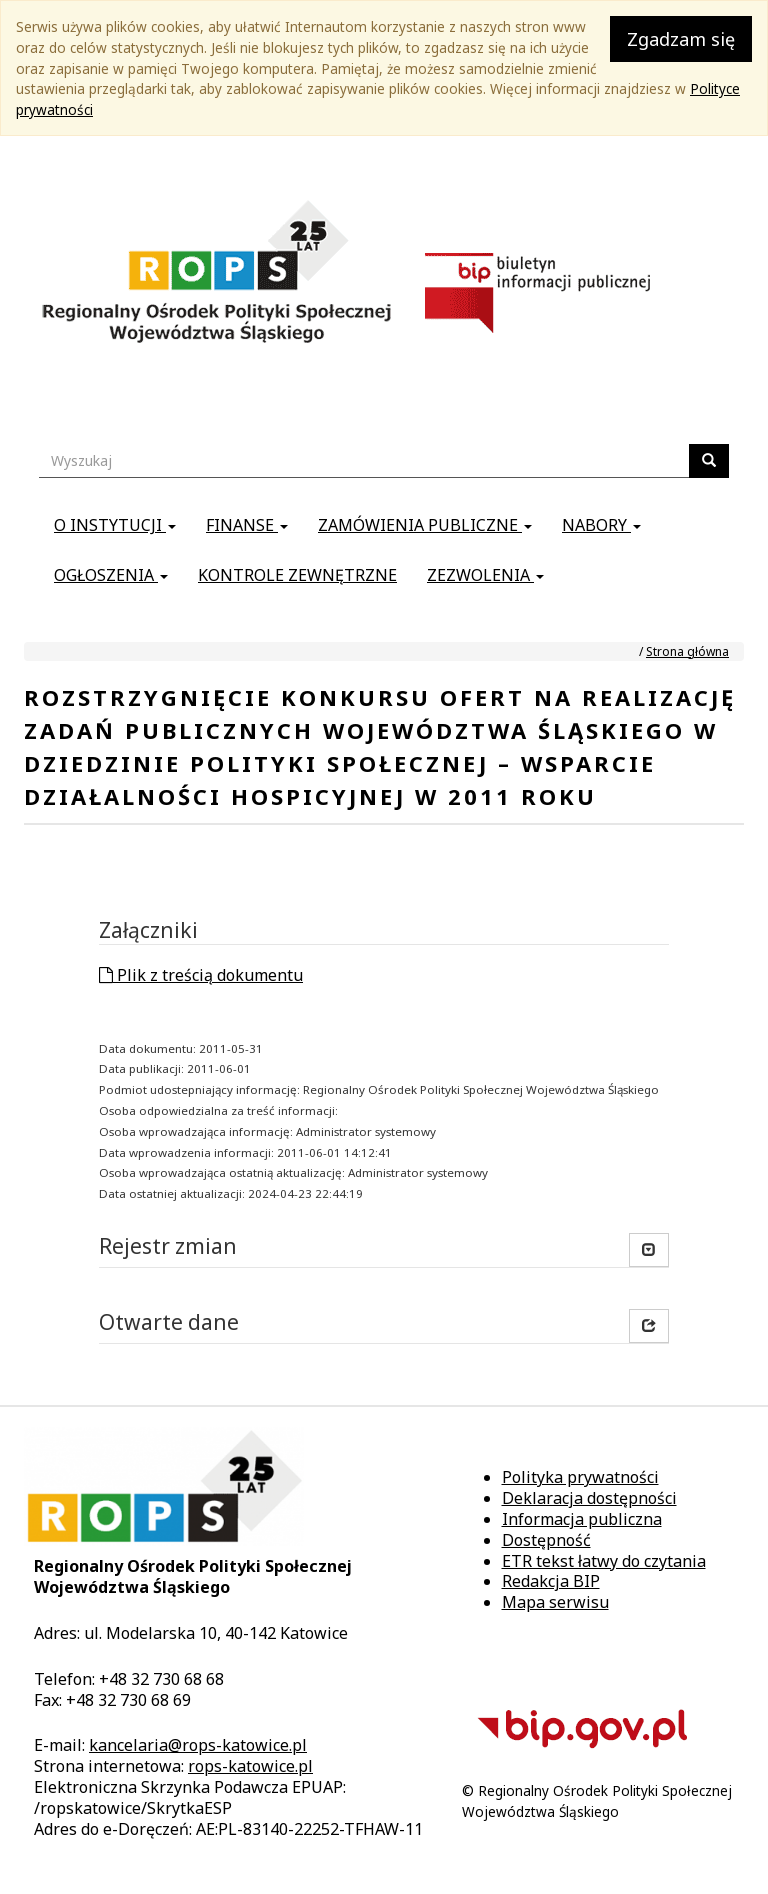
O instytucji (115, 525)
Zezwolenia (485, 575)
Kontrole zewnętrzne (297, 575)
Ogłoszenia (111, 575)
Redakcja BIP (551, 1581)
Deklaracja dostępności (589, 1498)
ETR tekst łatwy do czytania (604, 1561)
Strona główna (687, 651)
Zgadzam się (681, 39)
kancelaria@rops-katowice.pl (198, 1745)
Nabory (601, 525)
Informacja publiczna (582, 1519)
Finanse (247, 525)
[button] (649, 1326)
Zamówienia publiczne (425, 525)
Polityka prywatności (580, 1477)
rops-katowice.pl (250, 1766)
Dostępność (546, 1540)
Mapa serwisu (555, 1602)
